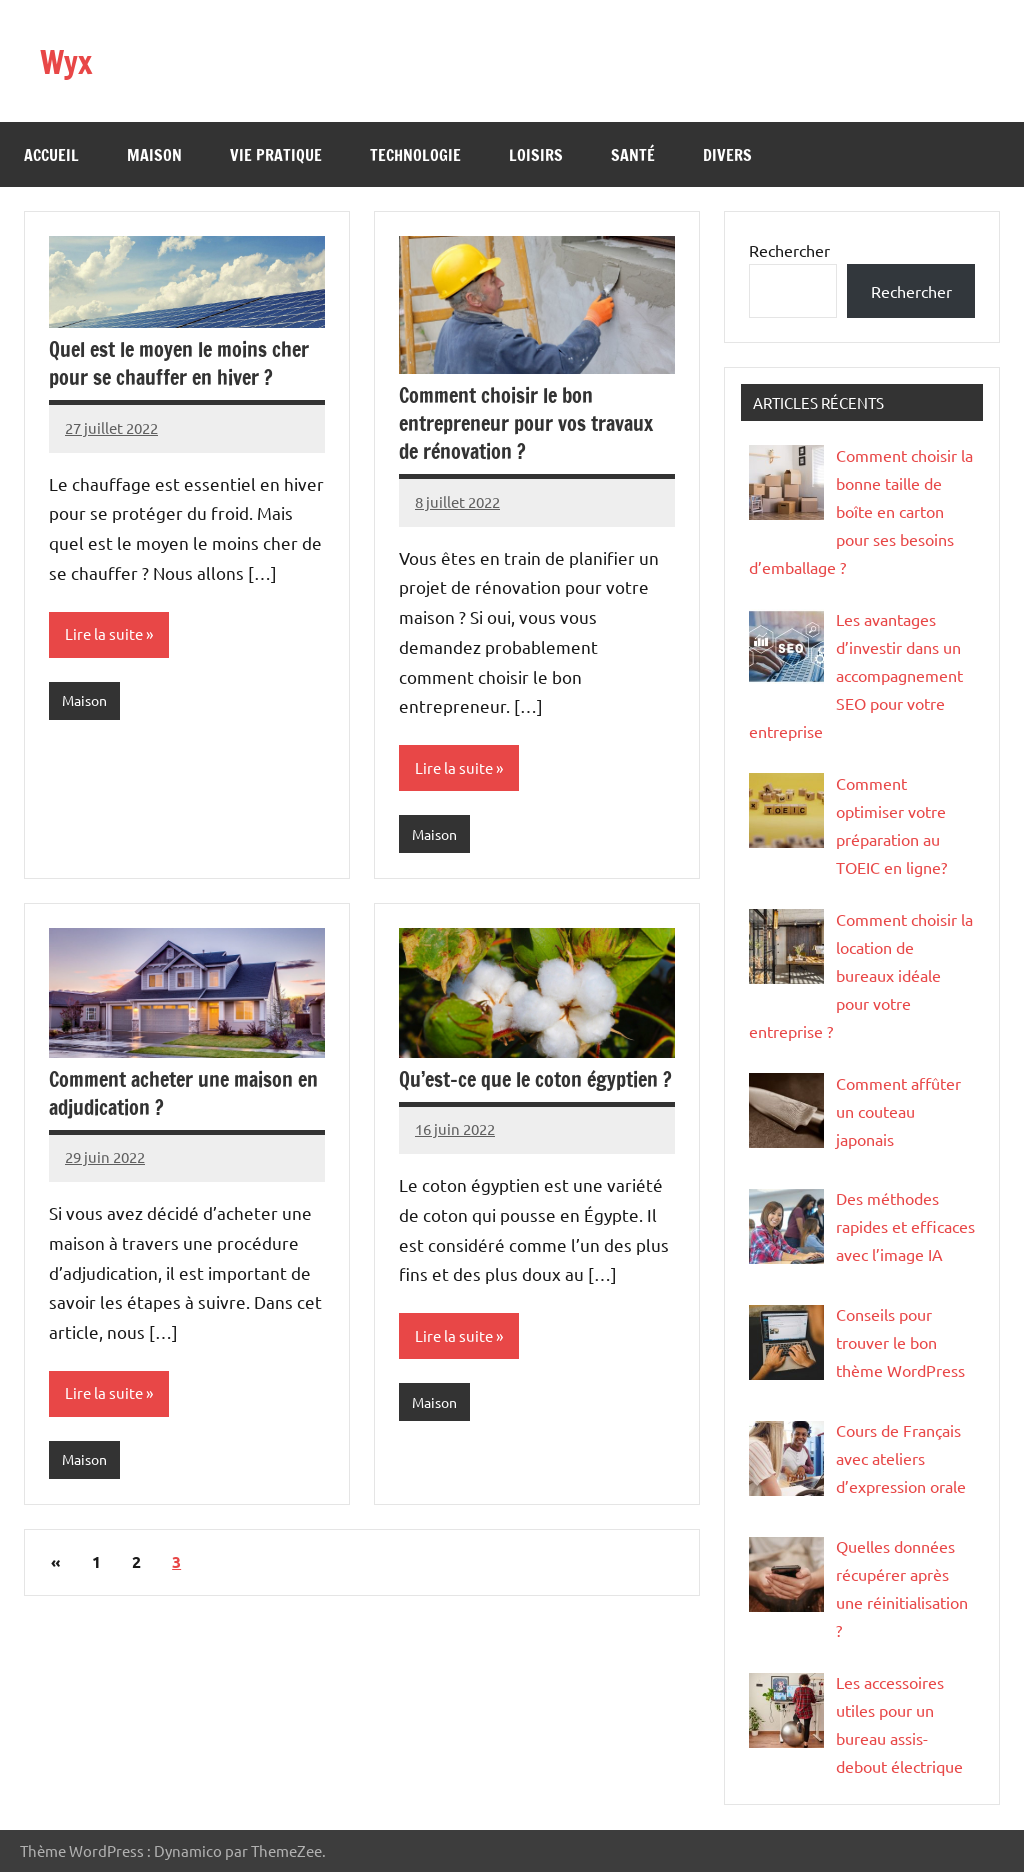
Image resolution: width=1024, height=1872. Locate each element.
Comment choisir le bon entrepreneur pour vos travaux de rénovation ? (526, 423)
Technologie (415, 155)
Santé (633, 155)
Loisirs (536, 155)
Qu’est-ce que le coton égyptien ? (535, 1081)
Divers (727, 155)
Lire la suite (106, 635)
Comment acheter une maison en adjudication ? (183, 1095)
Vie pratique (276, 155)
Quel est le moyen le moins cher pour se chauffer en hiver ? (179, 363)
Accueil (51, 155)
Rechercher (789, 250)
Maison (154, 155)
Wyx (70, 60)
